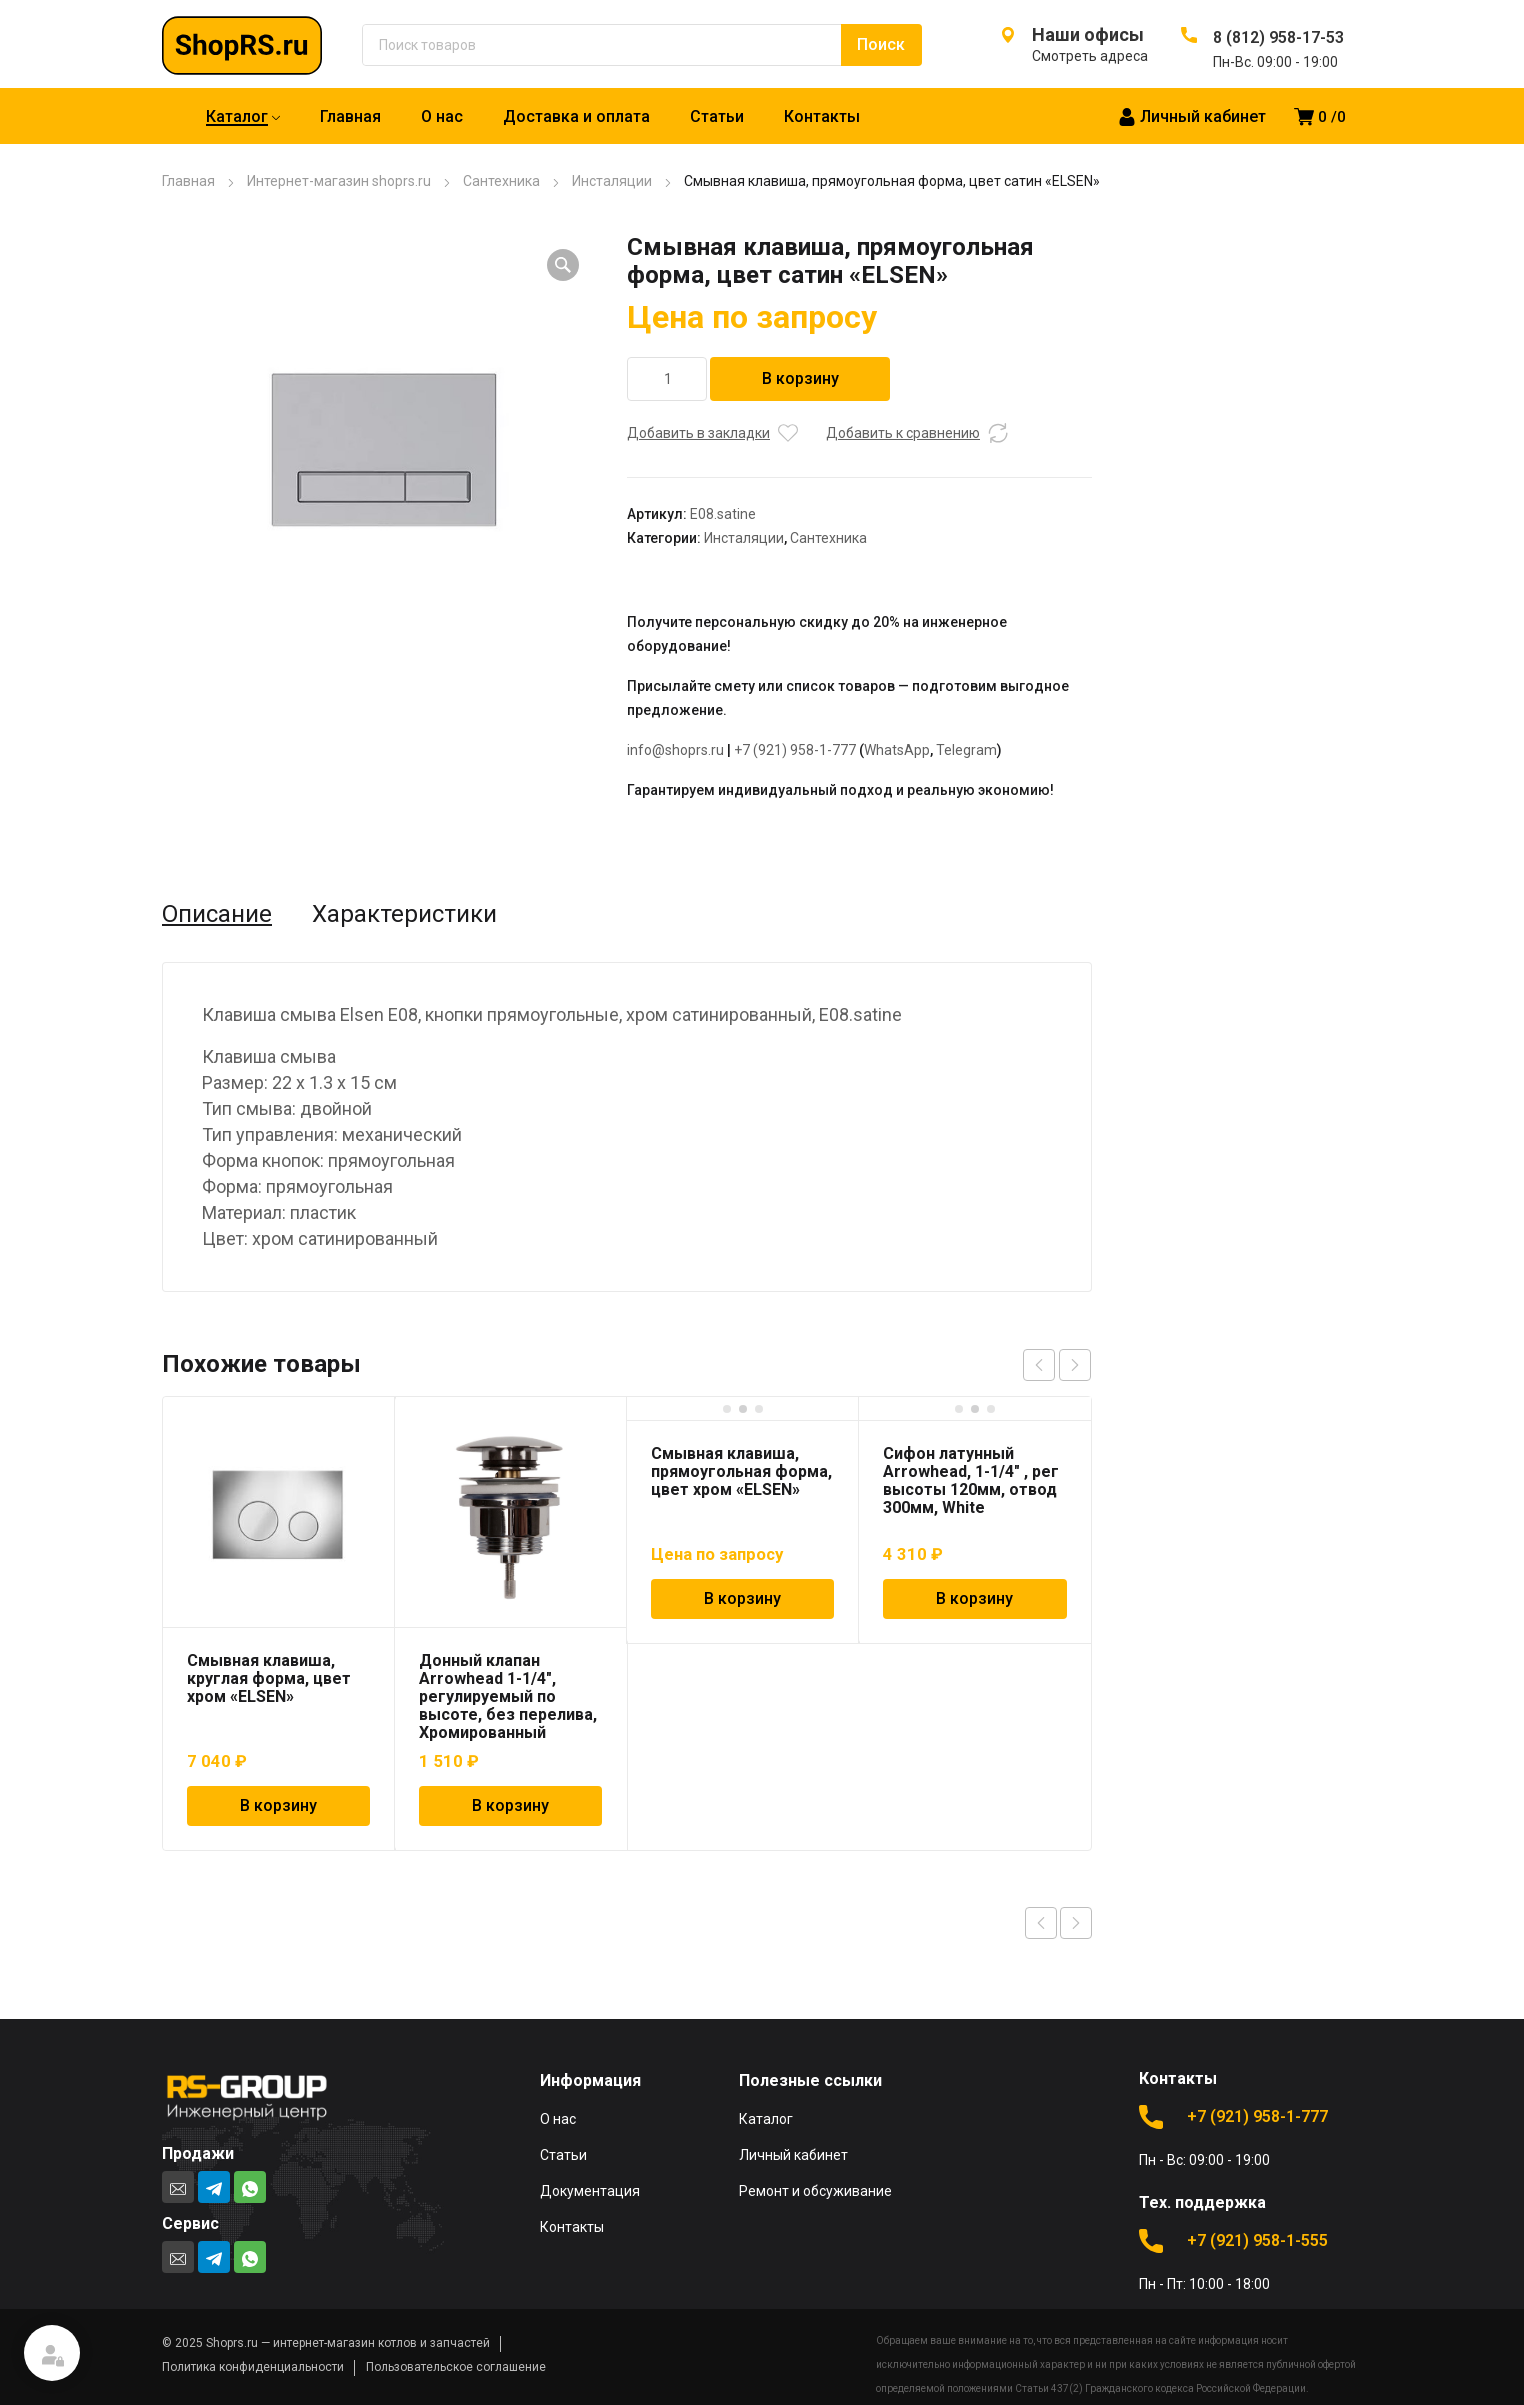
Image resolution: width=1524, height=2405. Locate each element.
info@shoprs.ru (675, 750)
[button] (563, 265)
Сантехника (501, 181)
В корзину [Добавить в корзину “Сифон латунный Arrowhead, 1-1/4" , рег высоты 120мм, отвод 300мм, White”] (974, 1598)
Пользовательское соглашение (456, 2367)
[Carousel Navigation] (1057, 1365)
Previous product (1041, 1923)
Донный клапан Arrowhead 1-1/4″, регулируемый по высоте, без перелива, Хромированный (508, 1696)
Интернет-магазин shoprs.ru (339, 181)
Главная (188, 181)
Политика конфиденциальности (253, 2367)
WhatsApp (897, 750)
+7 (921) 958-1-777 (795, 750)
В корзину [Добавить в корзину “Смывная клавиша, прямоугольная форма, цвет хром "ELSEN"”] (742, 1598)
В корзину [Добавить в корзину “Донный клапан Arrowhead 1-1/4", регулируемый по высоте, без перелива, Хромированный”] (510, 1805)
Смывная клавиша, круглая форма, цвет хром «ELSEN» (269, 1678)
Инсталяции (612, 181)
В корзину (800, 378)
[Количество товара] (667, 379)
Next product (1076, 1923)
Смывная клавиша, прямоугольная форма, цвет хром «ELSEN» (741, 1471)
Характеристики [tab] (404, 914)
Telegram (966, 750)
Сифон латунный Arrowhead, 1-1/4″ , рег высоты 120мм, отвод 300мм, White (971, 1480)
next (1075, 1365)
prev (1039, 1365)
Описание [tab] (217, 914)
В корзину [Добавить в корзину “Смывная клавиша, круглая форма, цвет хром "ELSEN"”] (278, 1805)
